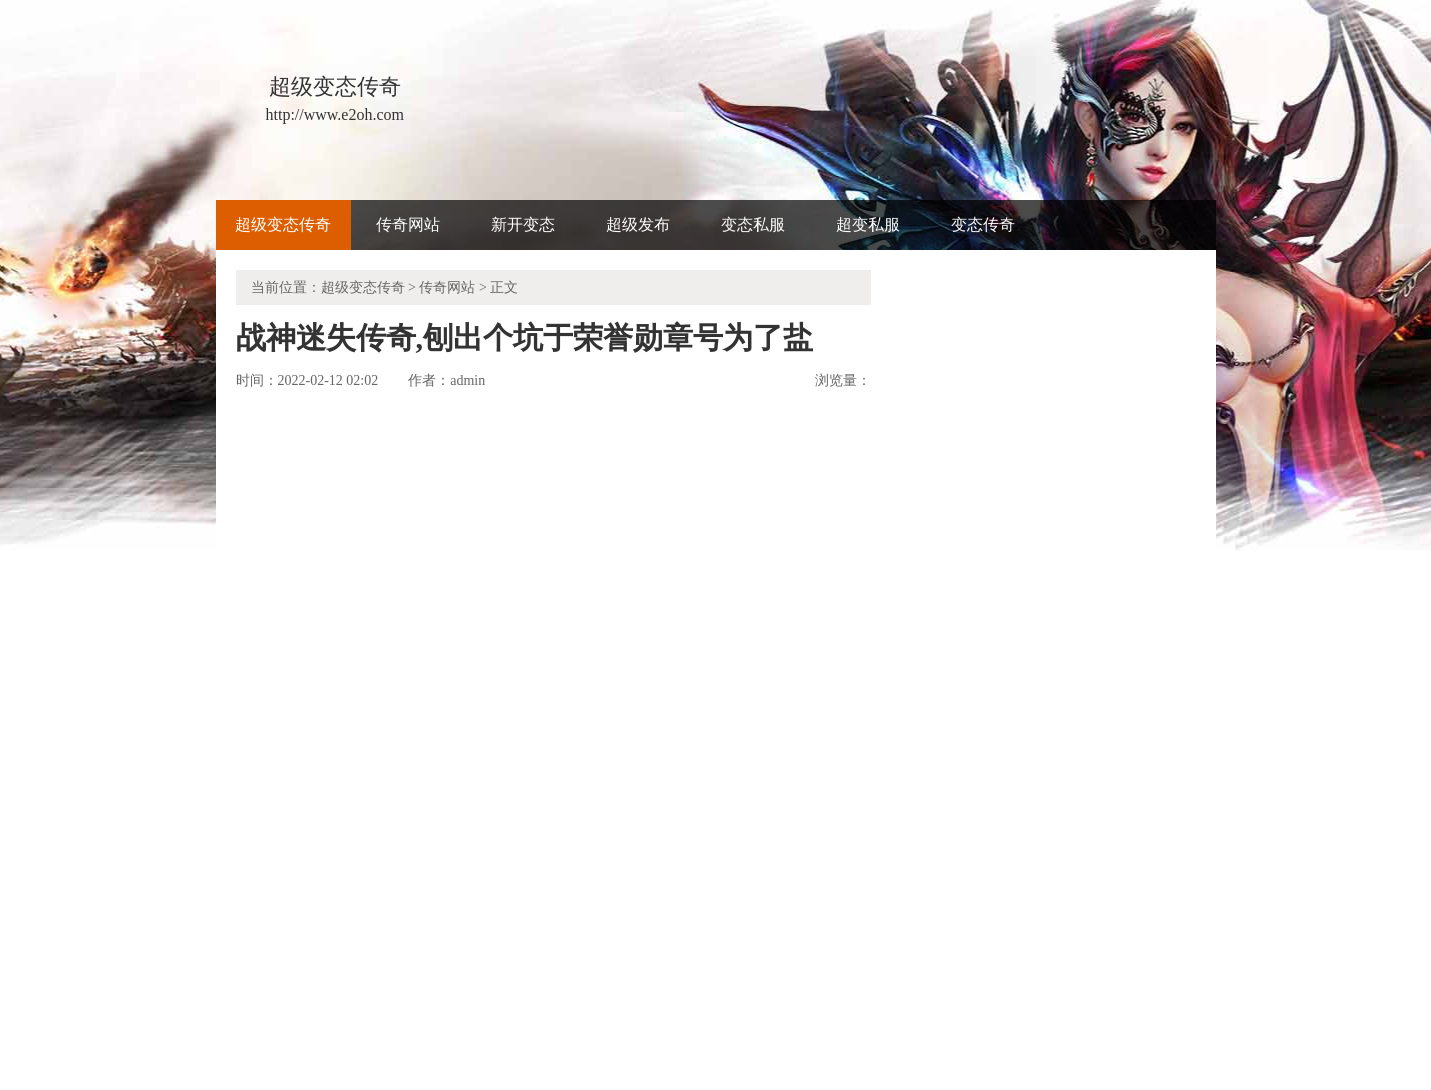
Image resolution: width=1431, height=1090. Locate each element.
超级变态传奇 (283, 224)
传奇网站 (408, 224)
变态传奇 (983, 224)
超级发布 (638, 224)
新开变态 (523, 224)
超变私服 (868, 224)
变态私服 (753, 224)
